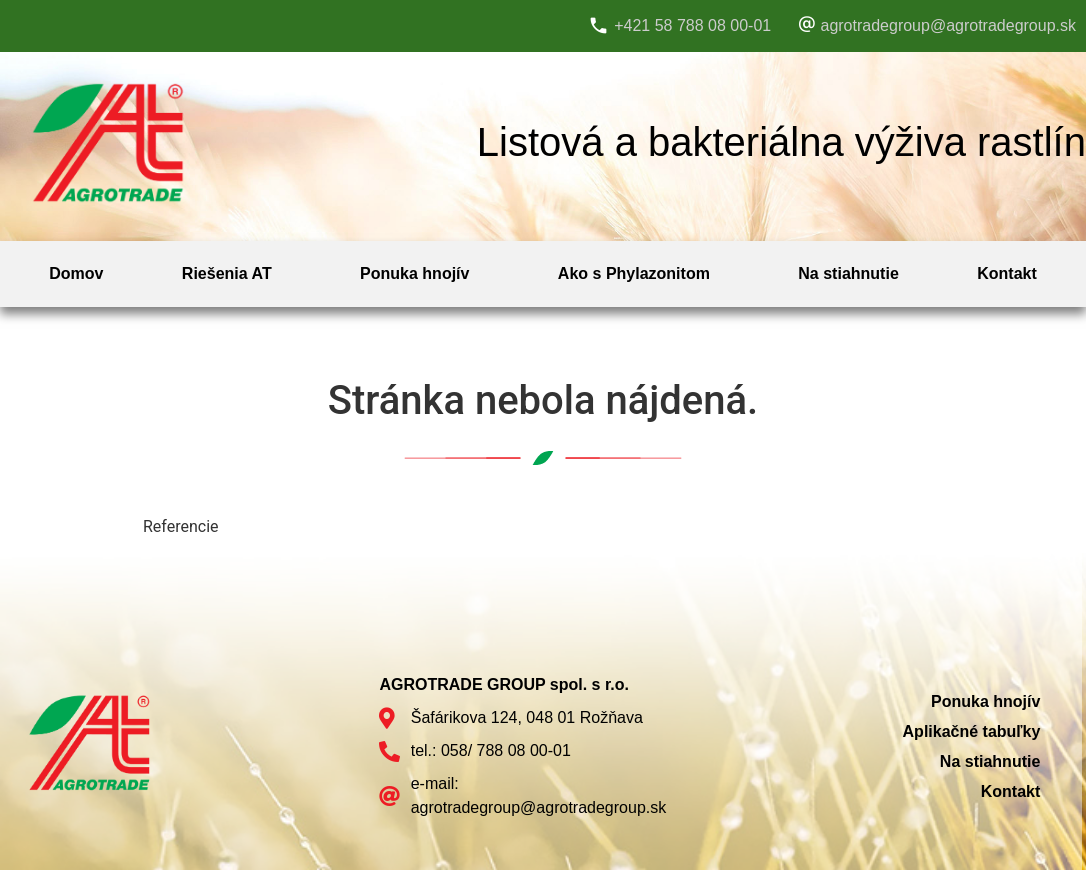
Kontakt (1007, 273)
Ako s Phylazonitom (634, 273)
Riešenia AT (227, 273)
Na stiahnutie (848, 273)
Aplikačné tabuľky (972, 731)
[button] (232, 274)
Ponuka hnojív (414, 273)
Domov (76, 273)
